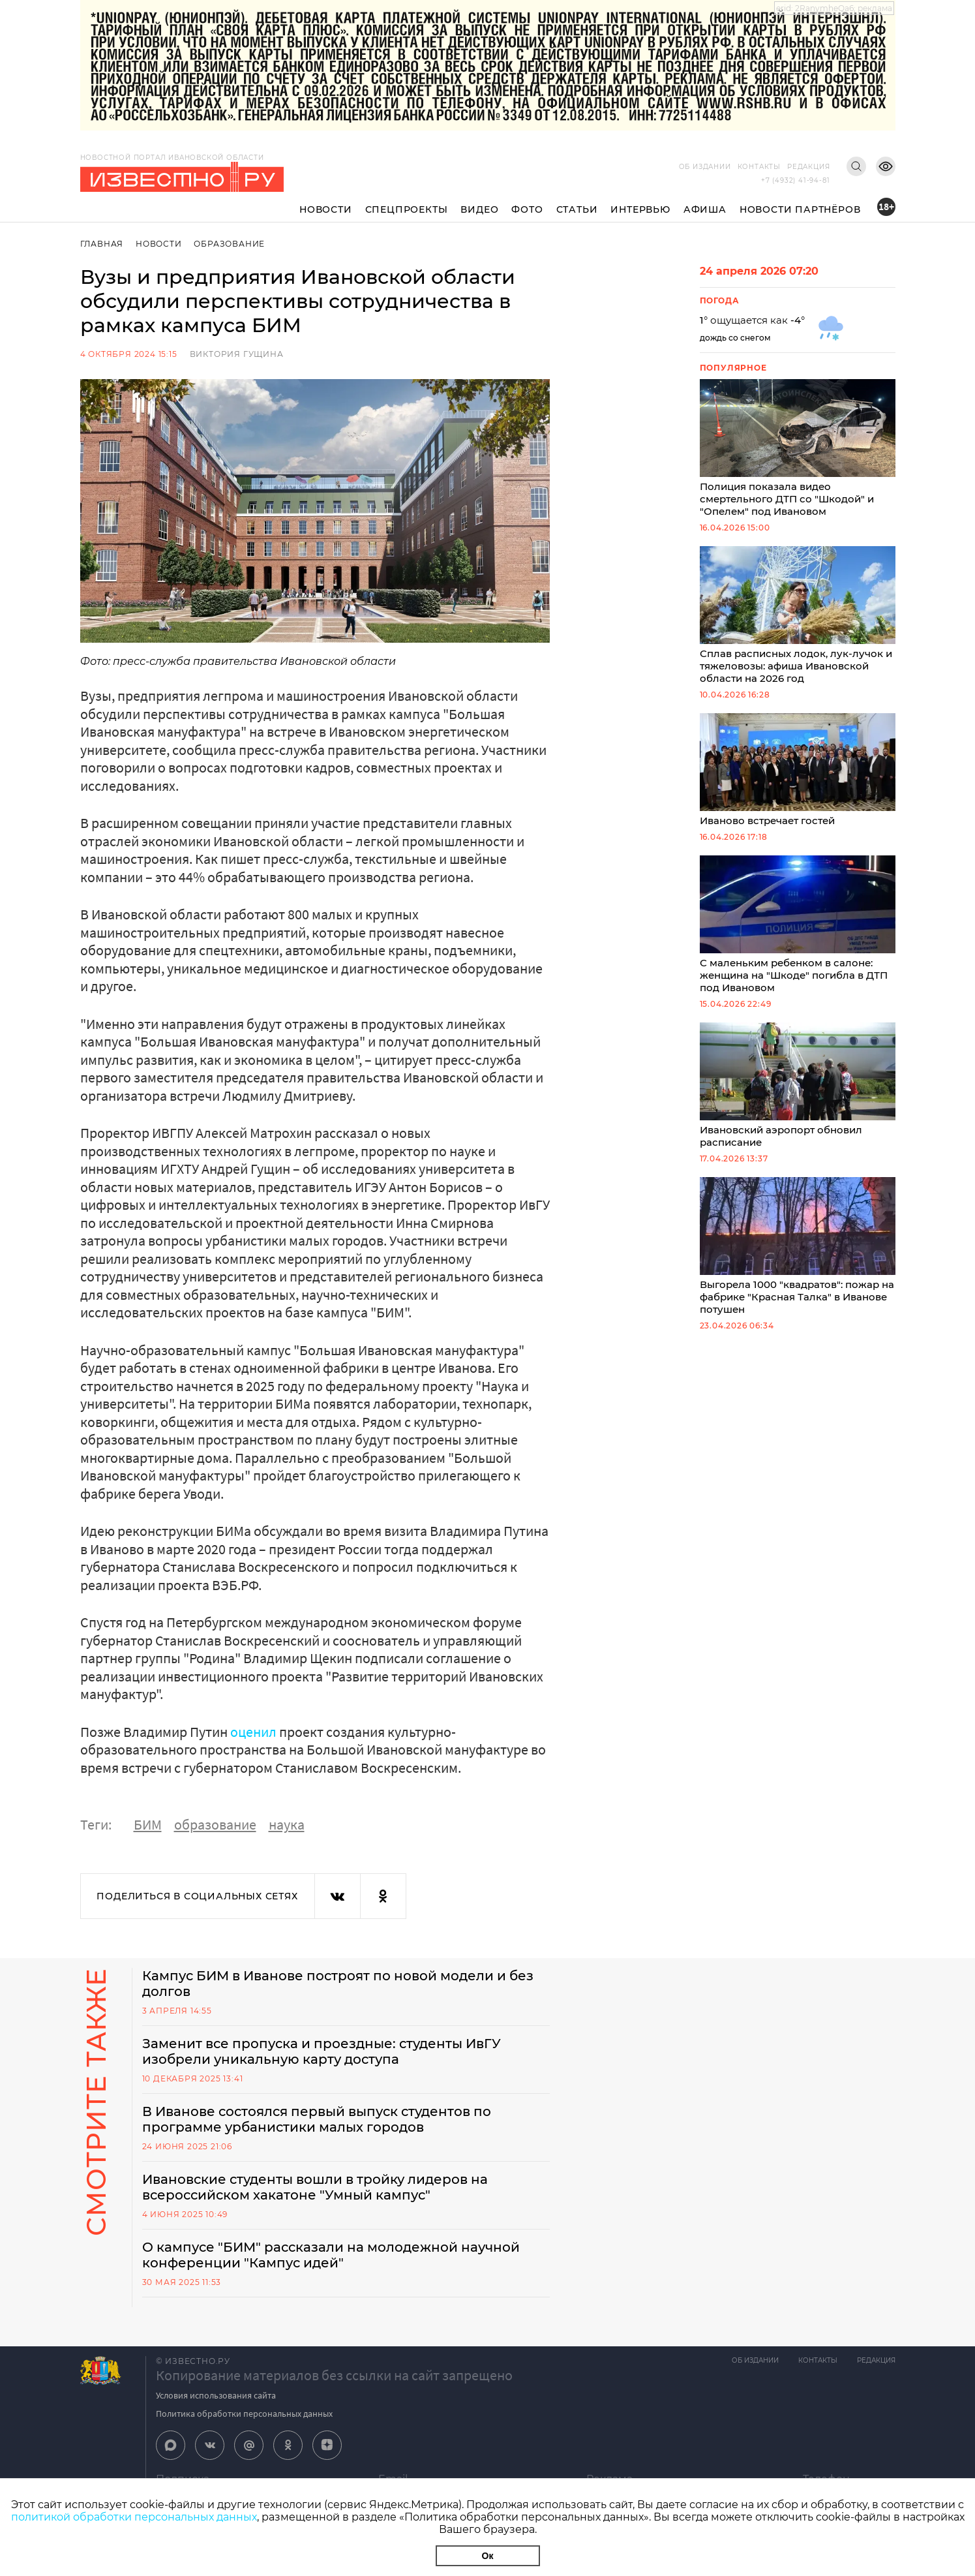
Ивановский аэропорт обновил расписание (797, 1085)
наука (287, 1824)
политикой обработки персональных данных (134, 2517)
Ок (488, 2556)
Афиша (705, 209)
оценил (253, 1732)
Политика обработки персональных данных (244, 2413)
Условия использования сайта (216, 2395)
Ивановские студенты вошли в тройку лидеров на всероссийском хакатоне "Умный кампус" (315, 2187)
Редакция (808, 166)
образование (215, 1824)
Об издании (705, 166)
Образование (229, 244)
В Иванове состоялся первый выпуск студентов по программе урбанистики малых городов (316, 2119)
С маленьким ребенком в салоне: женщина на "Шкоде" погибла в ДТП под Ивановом (797, 924)
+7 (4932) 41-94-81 (795, 180)
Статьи (577, 209)
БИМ (148, 1824)
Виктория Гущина (237, 354)
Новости (325, 209)
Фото (527, 209)
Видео (479, 209)
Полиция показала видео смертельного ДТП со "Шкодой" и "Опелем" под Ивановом (797, 448)
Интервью (640, 209)
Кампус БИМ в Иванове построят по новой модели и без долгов (337, 1983)
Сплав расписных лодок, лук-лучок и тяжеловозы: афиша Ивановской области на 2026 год (797, 615)
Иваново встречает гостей (797, 770)
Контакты (759, 166)
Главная (102, 244)
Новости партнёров (800, 209)
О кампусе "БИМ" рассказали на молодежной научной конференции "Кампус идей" (331, 2255)
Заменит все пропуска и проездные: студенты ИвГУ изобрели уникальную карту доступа (321, 2051)
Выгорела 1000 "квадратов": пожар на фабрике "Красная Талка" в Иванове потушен (797, 1246)
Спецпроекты (406, 209)
